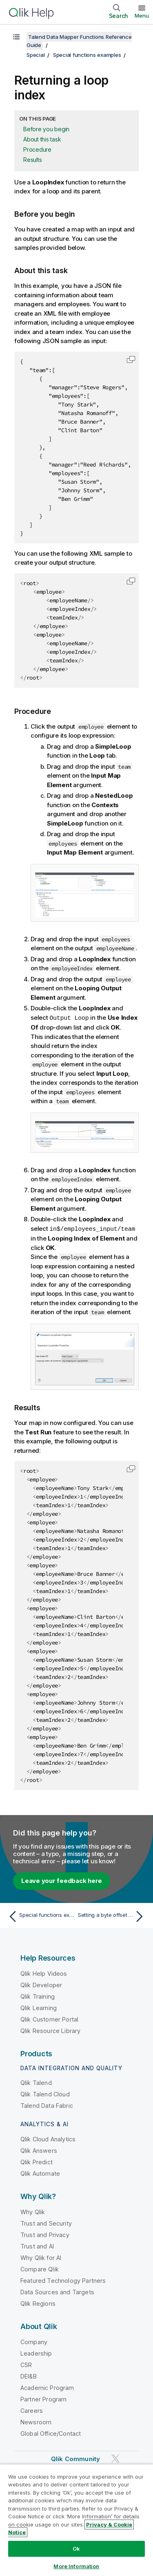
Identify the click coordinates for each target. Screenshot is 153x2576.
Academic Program (47, 2386)
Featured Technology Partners (63, 2279)
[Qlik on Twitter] (115, 2457)
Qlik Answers (38, 2149)
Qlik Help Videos (43, 1972)
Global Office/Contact (50, 2432)
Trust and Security (46, 2222)
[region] (76, 2520)
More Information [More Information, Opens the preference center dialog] (76, 2566)
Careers (31, 2409)
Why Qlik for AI (40, 2256)
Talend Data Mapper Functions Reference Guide (79, 41)
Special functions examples (87, 55)
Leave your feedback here (61, 1880)
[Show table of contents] (16, 37)
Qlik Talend (36, 2081)
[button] (131, 359)
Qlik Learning (38, 2007)
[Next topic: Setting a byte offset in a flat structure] (112, 1915)
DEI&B (28, 2375)
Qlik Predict (36, 2161)
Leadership (36, 2352)
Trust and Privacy (44, 2233)
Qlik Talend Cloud (45, 2093)
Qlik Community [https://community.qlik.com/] (75, 2458)
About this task (42, 139)
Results (32, 159)
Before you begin (46, 129)
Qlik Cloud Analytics (47, 2138)
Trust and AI (37, 2245)
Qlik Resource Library (50, 2029)
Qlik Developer (41, 1984)
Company (33, 2341)
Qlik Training (37, 1995)
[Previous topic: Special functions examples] (40, 1915)
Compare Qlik (39, 2268)
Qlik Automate (40, 2172)
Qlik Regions (37, 2302)
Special (35, 55)
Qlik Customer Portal (49, 2018)
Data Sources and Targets (57, 2291)
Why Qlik (32, 2211)
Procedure (37, 149)
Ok (76, 2548)
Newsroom (35, 2421)
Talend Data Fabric (46, 2104)
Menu (142, 15)
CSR (26, 2364)
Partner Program (43, 2398)
